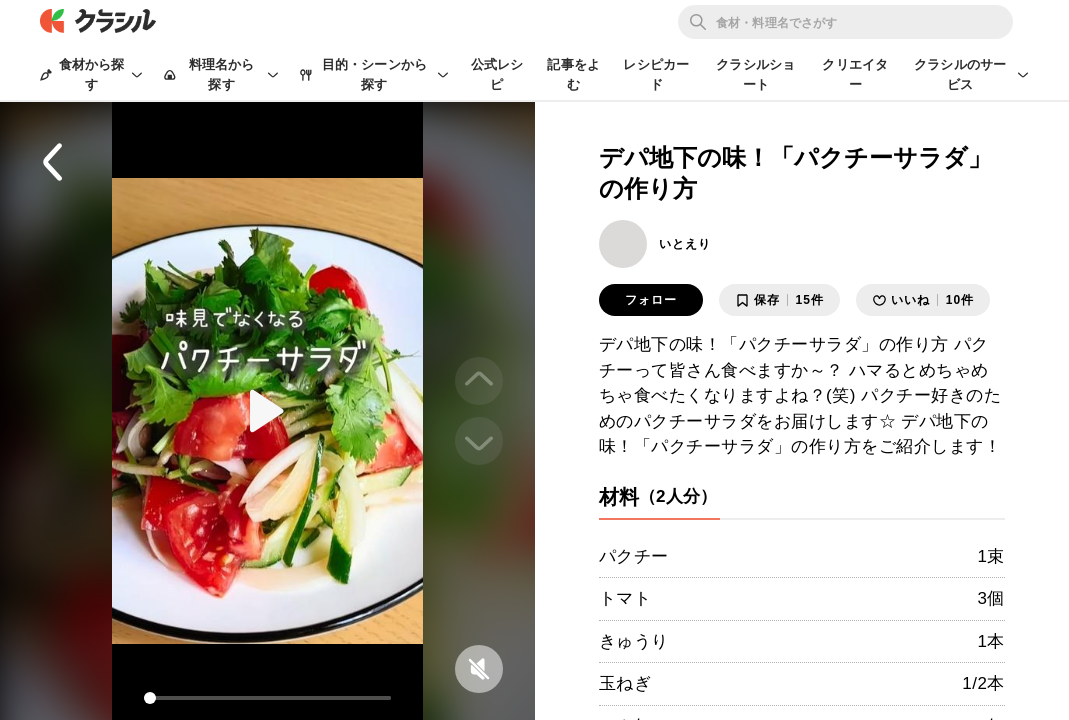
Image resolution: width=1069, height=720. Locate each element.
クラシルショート (755, 74)
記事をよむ (573, 74)
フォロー (651, 300)
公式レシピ (497, 74)
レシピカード (656, 74)
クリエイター (855, 74)
